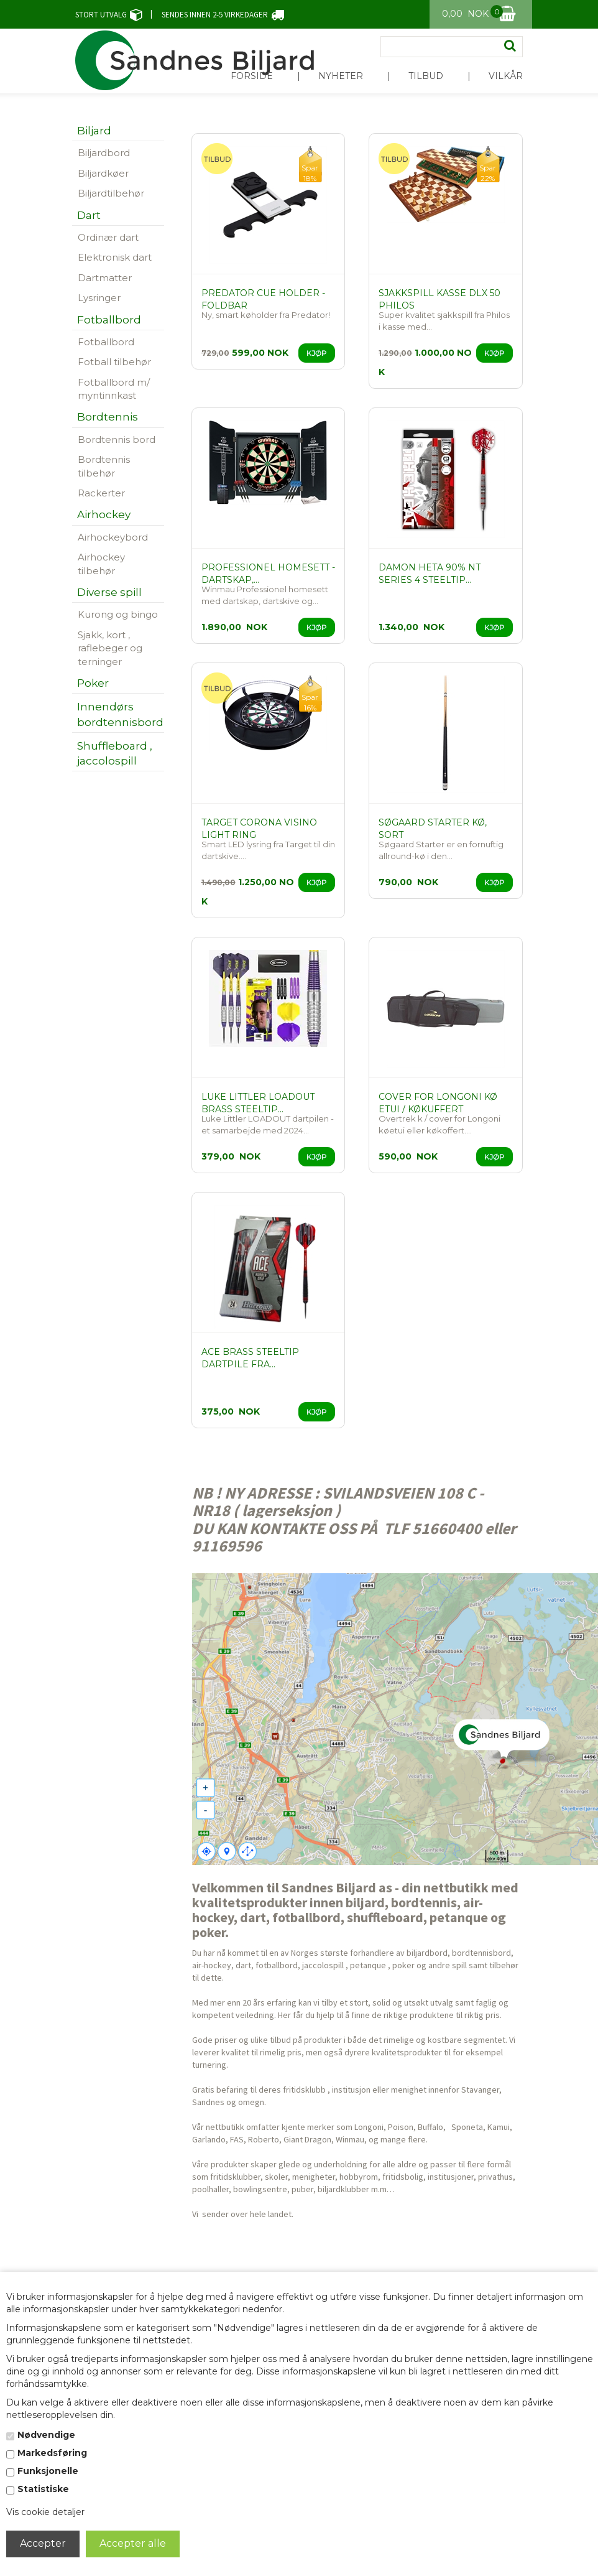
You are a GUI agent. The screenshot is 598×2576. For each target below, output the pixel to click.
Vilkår (506, 75)
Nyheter (340, 75)
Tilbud (425, 75)
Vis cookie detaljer (45, 2512)
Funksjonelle (47, 2470)
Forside (252, 75)
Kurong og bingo (118, 614)
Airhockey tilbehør (101, 563)
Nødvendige (46, 2434)
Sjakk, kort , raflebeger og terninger (110, 648)
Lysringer (99, 298)
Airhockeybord (113, 537)
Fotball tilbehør (114, 362)
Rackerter (101, 493)
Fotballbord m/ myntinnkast (114, 388)
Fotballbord (106, 342)
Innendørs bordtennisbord (120, 714)
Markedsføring (52, 2452)
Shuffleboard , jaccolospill (114, 753)
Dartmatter (105, 278)
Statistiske (43, 2489)
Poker (93, 683)
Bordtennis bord (116, 439)
